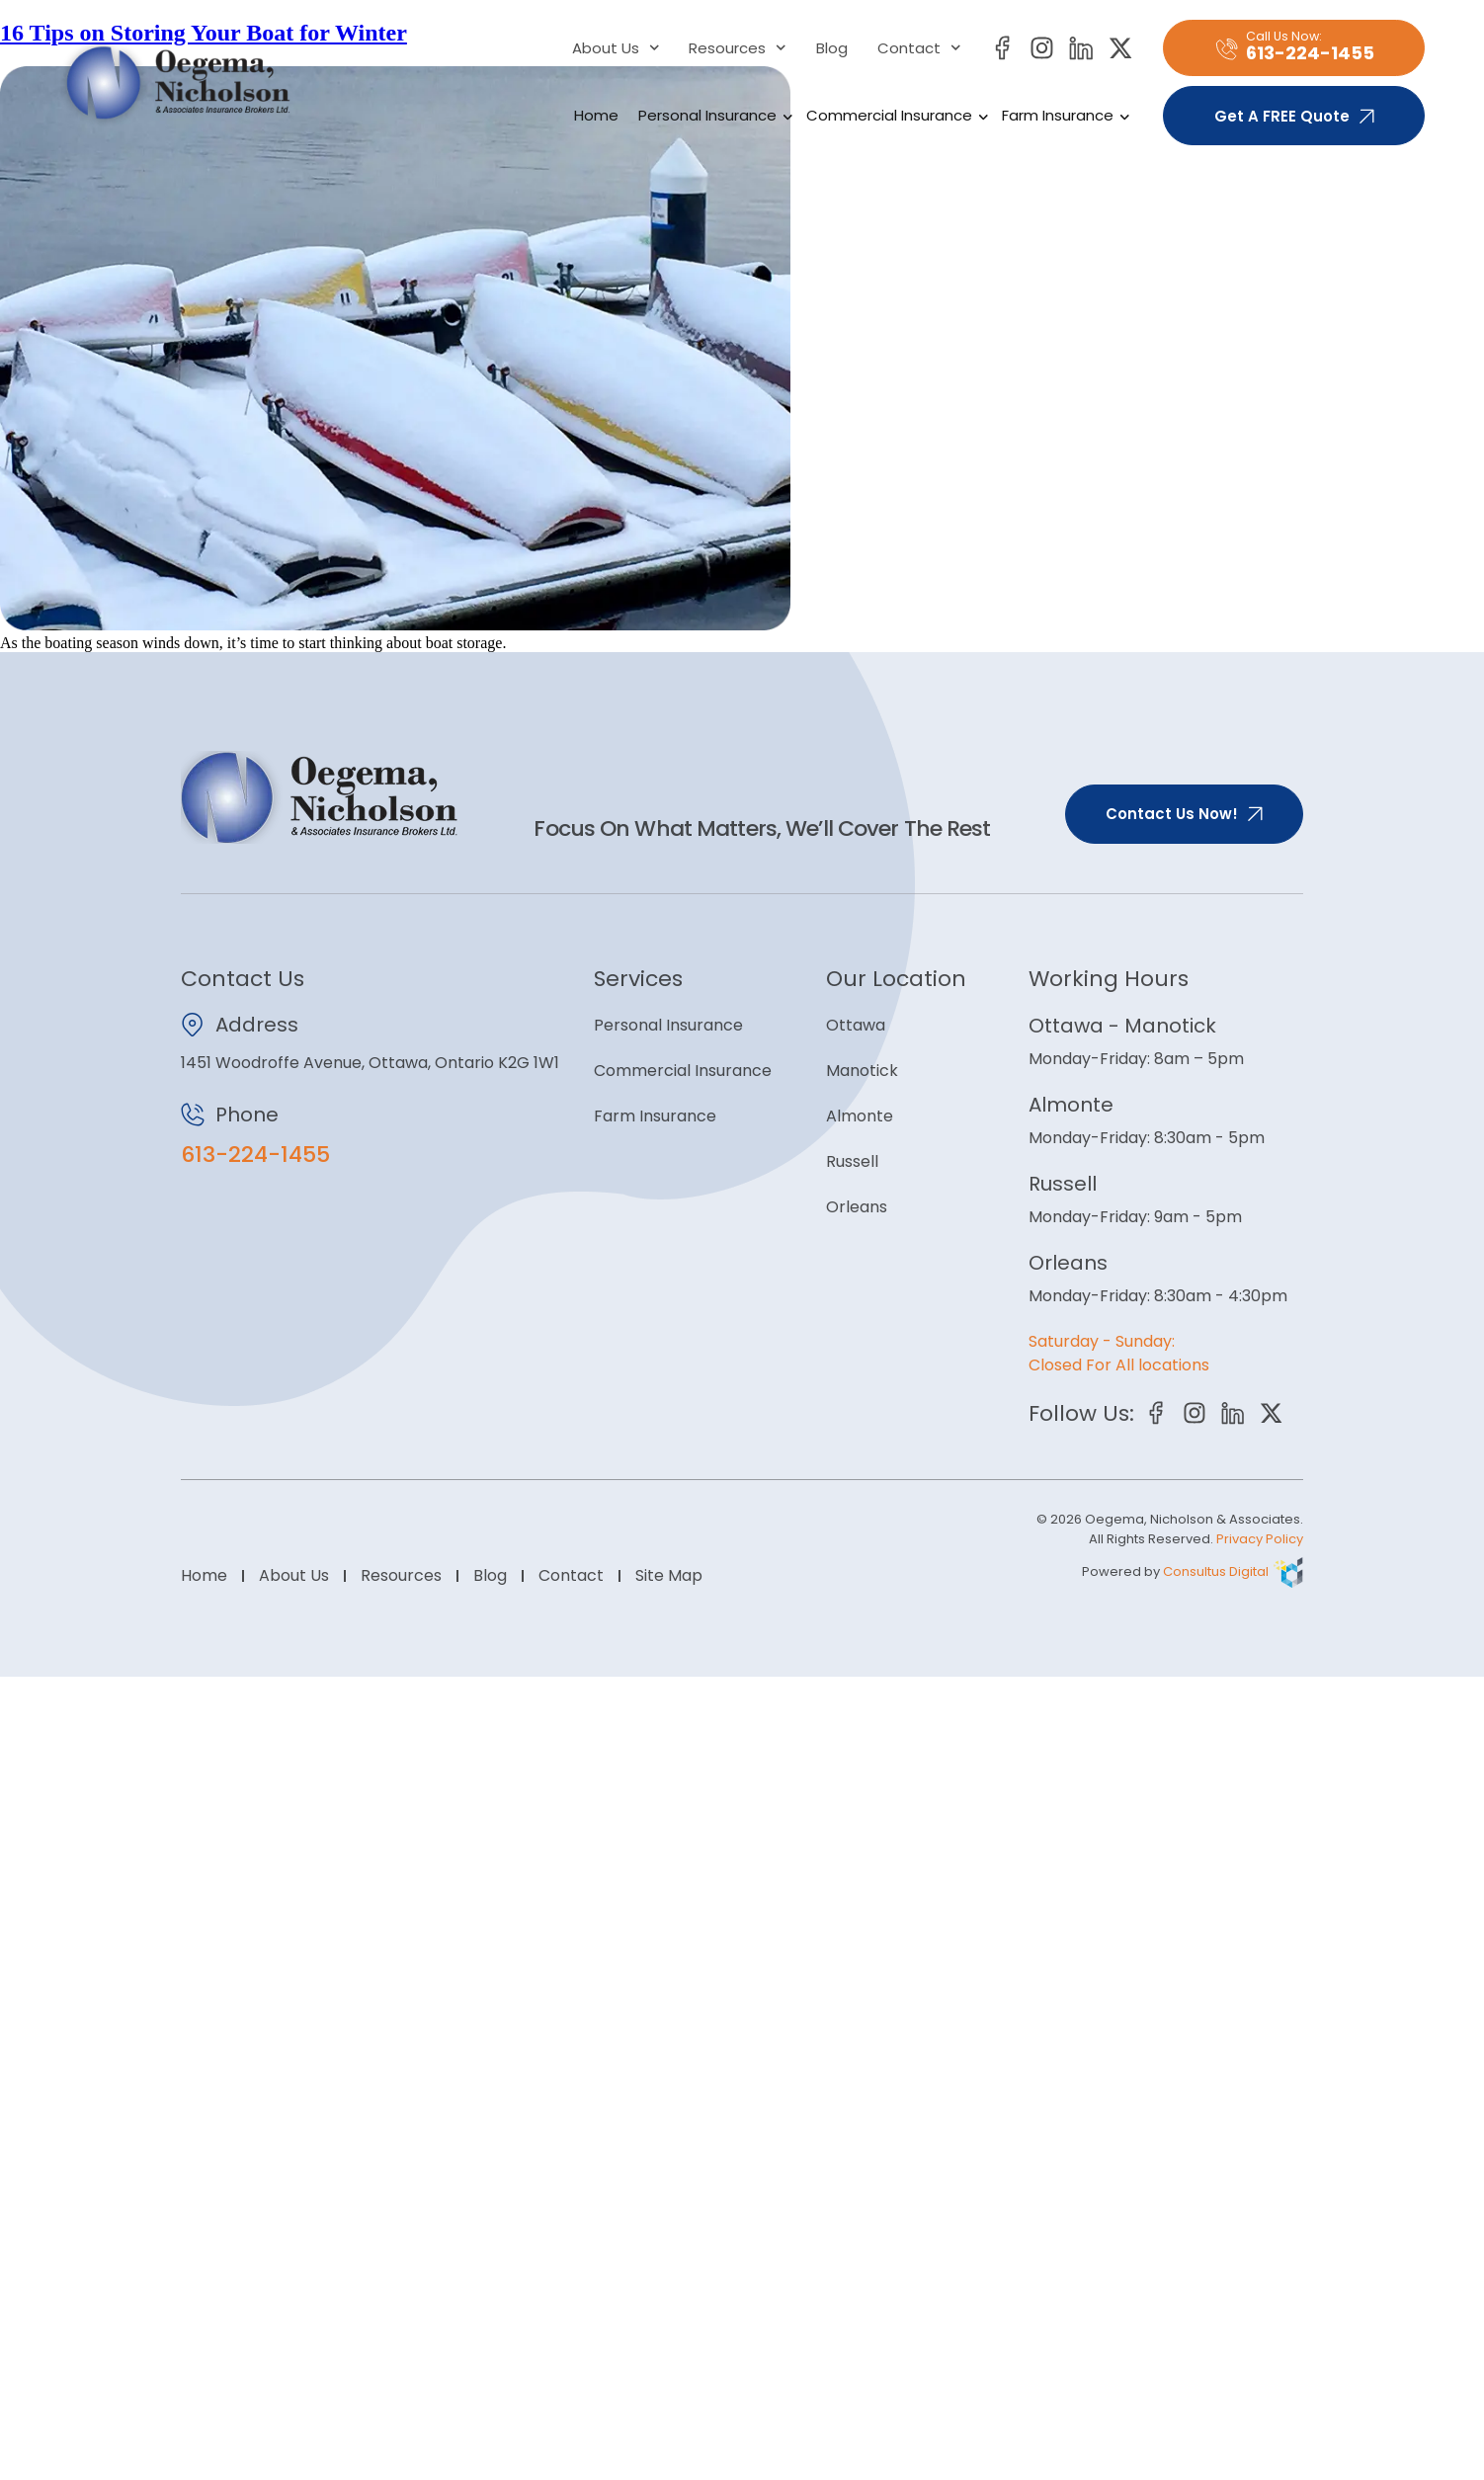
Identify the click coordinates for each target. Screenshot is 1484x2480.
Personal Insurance (712, 115)
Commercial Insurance (894, 115)
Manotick (862, 1070)
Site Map (668, 1576)
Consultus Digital (1216, 1572)
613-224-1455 (255, 1154)
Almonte (859, 1116)
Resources (737, 48)
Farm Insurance (1062, 115)
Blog (832, 48)
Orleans (856, 1207)
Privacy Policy (1259, 1539)
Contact (919, 48)
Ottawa (855, 1025)
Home (596, 115)
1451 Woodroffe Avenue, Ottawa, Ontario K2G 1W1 (370, 1062)
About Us (616, 48)
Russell (852, 1161)
